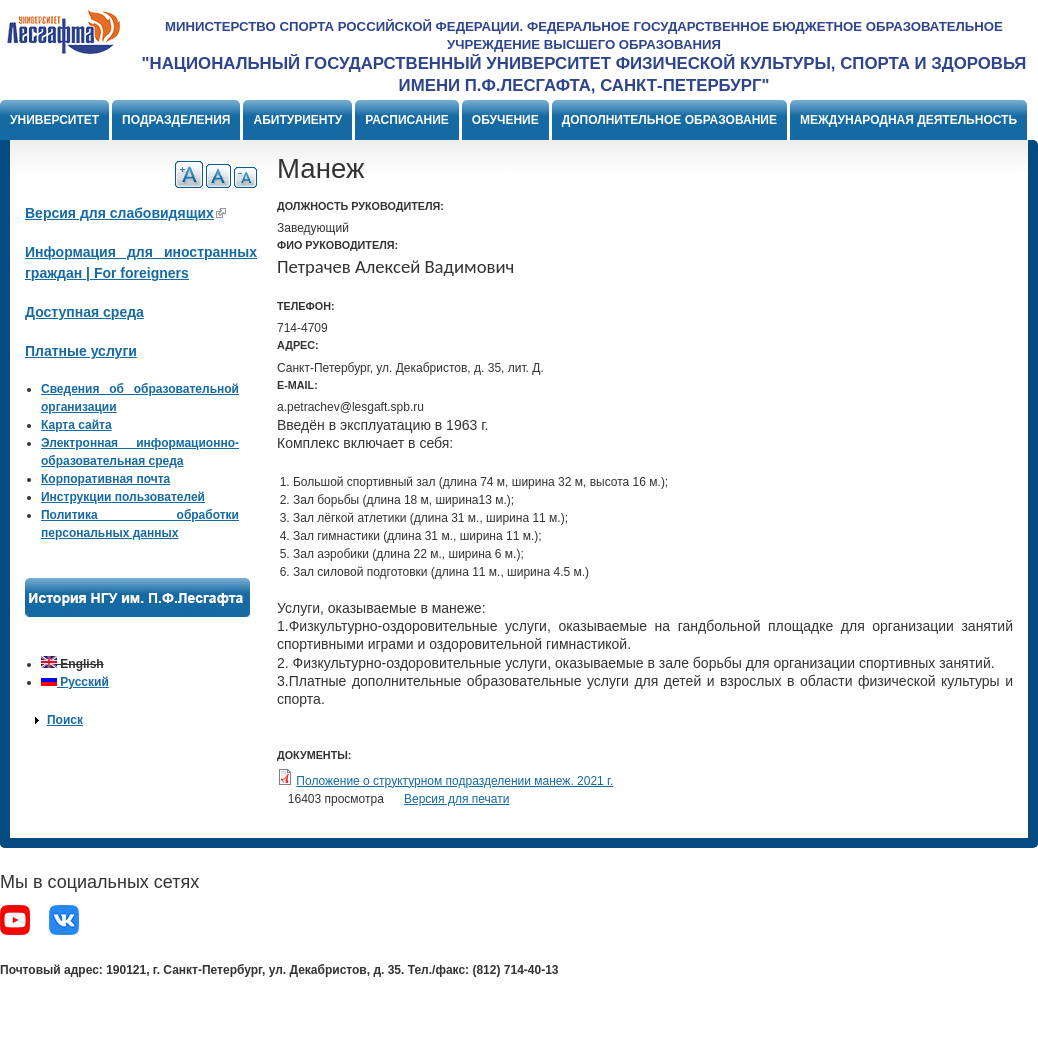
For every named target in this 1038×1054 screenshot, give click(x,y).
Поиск (65, 720)
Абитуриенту (297, 120)
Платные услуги (81, 351)
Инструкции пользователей (123, 497)
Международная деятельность (908, 120)
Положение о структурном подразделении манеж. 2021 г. (454, 781)
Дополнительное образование (669, 120)
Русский (75, 682)
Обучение (505, 120)
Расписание (407, 120)
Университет (54, 120)
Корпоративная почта (105, 479)
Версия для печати (456, 799)
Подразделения (176, 120)
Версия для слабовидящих (125, 213)
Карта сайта (76, 425)
